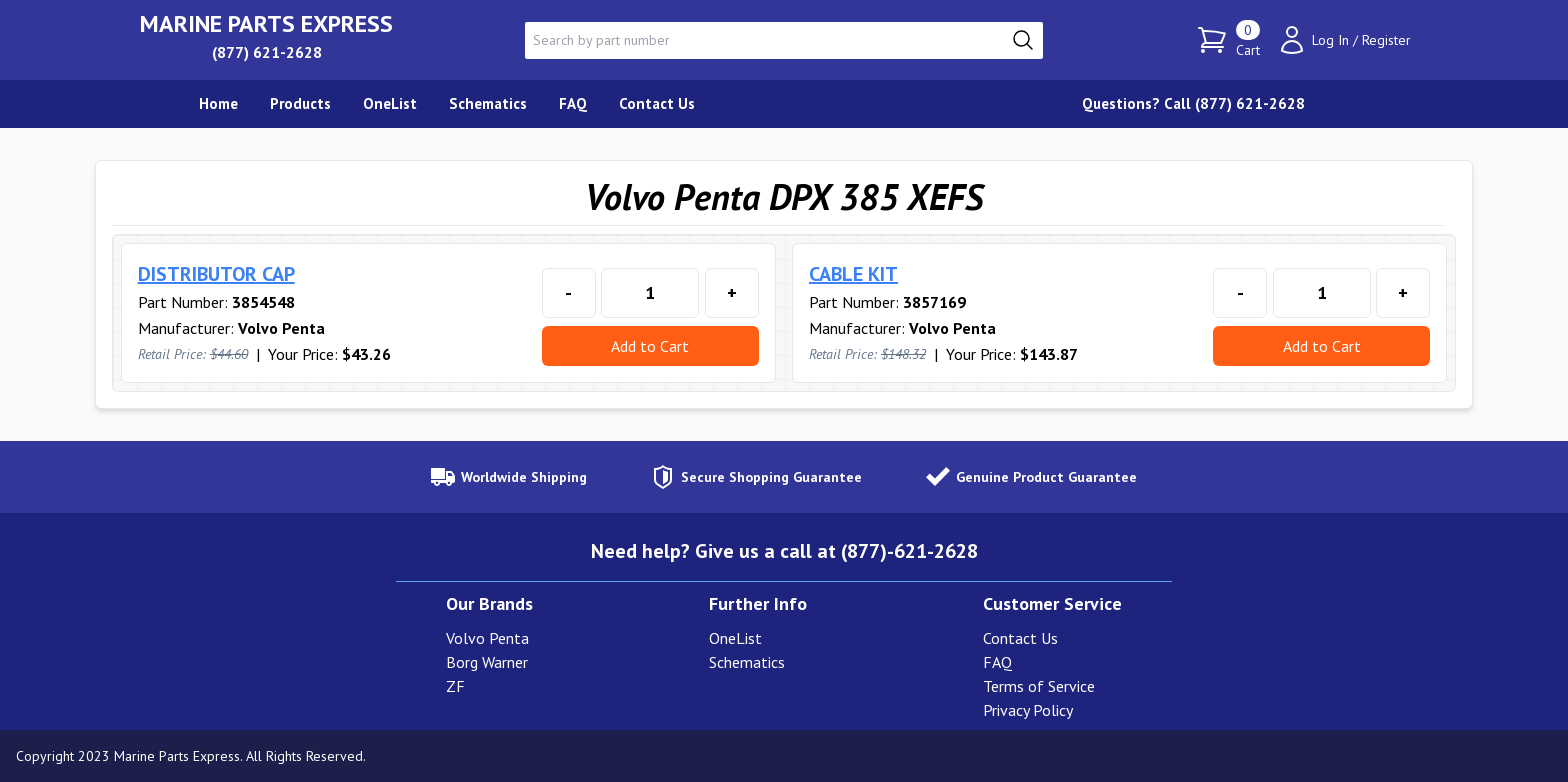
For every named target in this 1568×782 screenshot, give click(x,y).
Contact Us (1020, 638)
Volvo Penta (487, 638)
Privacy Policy (1028, 710)
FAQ (997, 662)
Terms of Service (1039, 686)
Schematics (747, 662)
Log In (1330, 40)
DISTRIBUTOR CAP (216, 274)
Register (1386, 40)
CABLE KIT (853, 274)
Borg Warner (487, 662)
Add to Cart (650, 346)
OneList (735, 638)
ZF (455, 686)
